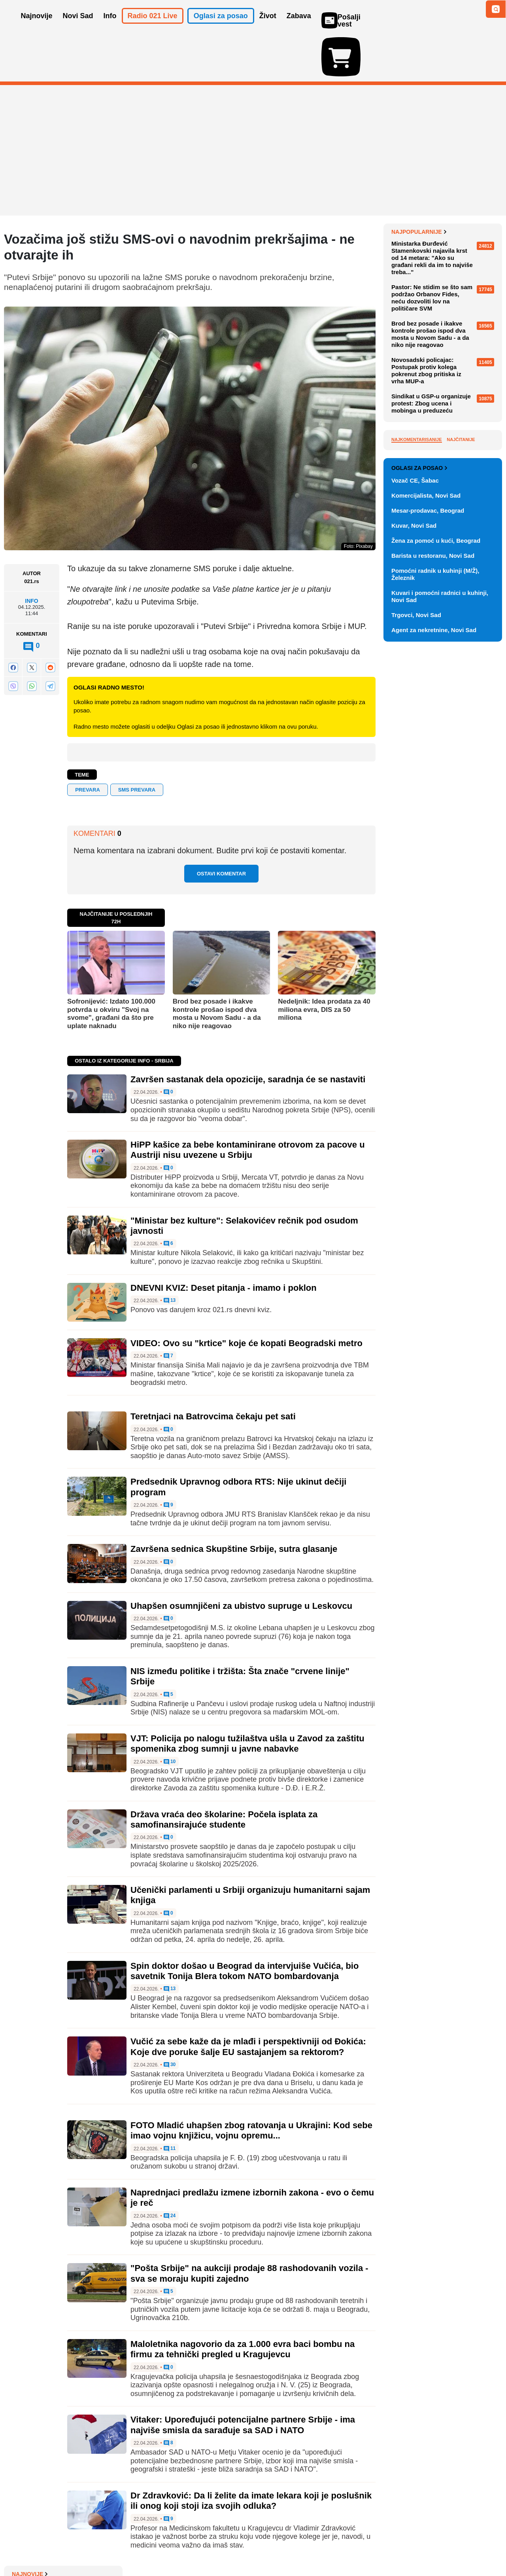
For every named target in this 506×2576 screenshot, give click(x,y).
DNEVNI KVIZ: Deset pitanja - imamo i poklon (223, 1242)
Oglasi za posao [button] (221, 27)
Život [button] (267, 27)
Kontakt (90, 2546)
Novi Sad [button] (78, 27)
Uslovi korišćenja (164, 2546)
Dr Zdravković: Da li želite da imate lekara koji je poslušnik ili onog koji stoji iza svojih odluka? (251, 2455)
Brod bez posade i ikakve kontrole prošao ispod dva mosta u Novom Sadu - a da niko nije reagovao (217, 967)
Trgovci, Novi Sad (416, 989)
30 (170, 2019)
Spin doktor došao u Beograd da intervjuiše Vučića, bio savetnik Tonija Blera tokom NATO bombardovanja (244, 1925)
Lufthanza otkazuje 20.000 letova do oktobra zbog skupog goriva (445, 282)
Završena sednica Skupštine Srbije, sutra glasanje (233, 1503)
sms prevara (136, 744)
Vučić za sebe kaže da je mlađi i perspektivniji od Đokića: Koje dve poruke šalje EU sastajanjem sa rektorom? (248, 2001)
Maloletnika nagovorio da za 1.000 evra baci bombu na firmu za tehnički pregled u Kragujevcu (242, 2303)
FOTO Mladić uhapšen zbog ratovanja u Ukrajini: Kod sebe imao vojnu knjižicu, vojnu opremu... (251, 2084)
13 (170, 1255)
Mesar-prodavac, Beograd (427, 885)
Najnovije (409, 186)
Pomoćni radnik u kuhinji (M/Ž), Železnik (435, 949)
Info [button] (110, 27)
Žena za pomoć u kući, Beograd (435, 915)
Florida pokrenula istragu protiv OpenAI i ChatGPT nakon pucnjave (444, 226)
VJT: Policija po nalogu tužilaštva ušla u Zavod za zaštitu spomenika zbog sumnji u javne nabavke (247, 1698)
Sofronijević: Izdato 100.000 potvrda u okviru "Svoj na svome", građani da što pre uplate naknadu (111, 967)
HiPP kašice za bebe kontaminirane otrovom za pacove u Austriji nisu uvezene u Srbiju (247, 1104)
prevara (87, 744)
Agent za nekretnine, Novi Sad (433, 1004)
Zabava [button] (299, 27)
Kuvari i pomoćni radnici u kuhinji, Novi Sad (439, 971)
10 (170, 1716)
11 (170, 2102)
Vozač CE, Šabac (415, 855)
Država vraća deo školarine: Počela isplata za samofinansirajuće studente (223, 1773)
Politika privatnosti (219, 2546)
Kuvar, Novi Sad (413, 900)
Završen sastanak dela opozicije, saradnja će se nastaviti (247, 1033)
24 (170, 2170)
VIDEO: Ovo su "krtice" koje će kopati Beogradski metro (246, 1297)
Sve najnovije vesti (462, 386)
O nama (20, 2546)
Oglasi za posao (419, 842)
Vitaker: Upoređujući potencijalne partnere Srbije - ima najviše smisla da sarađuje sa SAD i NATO (242, 2379)
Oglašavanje (55, 2546)
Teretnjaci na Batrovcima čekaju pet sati (213, 1370)
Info (31, 555)
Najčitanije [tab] (461, 619)
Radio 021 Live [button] (152, 27)
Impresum (121, 2546)
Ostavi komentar (221, 828)
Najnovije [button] (37, 27)
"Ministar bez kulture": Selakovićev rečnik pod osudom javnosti (444, 343)
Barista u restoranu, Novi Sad (432, 930)
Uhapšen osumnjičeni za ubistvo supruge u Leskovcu (241, 1560)
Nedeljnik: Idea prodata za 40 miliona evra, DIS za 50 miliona (324, 963)
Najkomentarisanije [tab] (416, 619)
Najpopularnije (418, 411)
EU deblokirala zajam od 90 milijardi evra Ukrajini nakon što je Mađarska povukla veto (444, 256)
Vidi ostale (476, 817)
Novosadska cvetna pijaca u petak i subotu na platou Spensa (444, 370)
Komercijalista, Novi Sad (426, 870)
